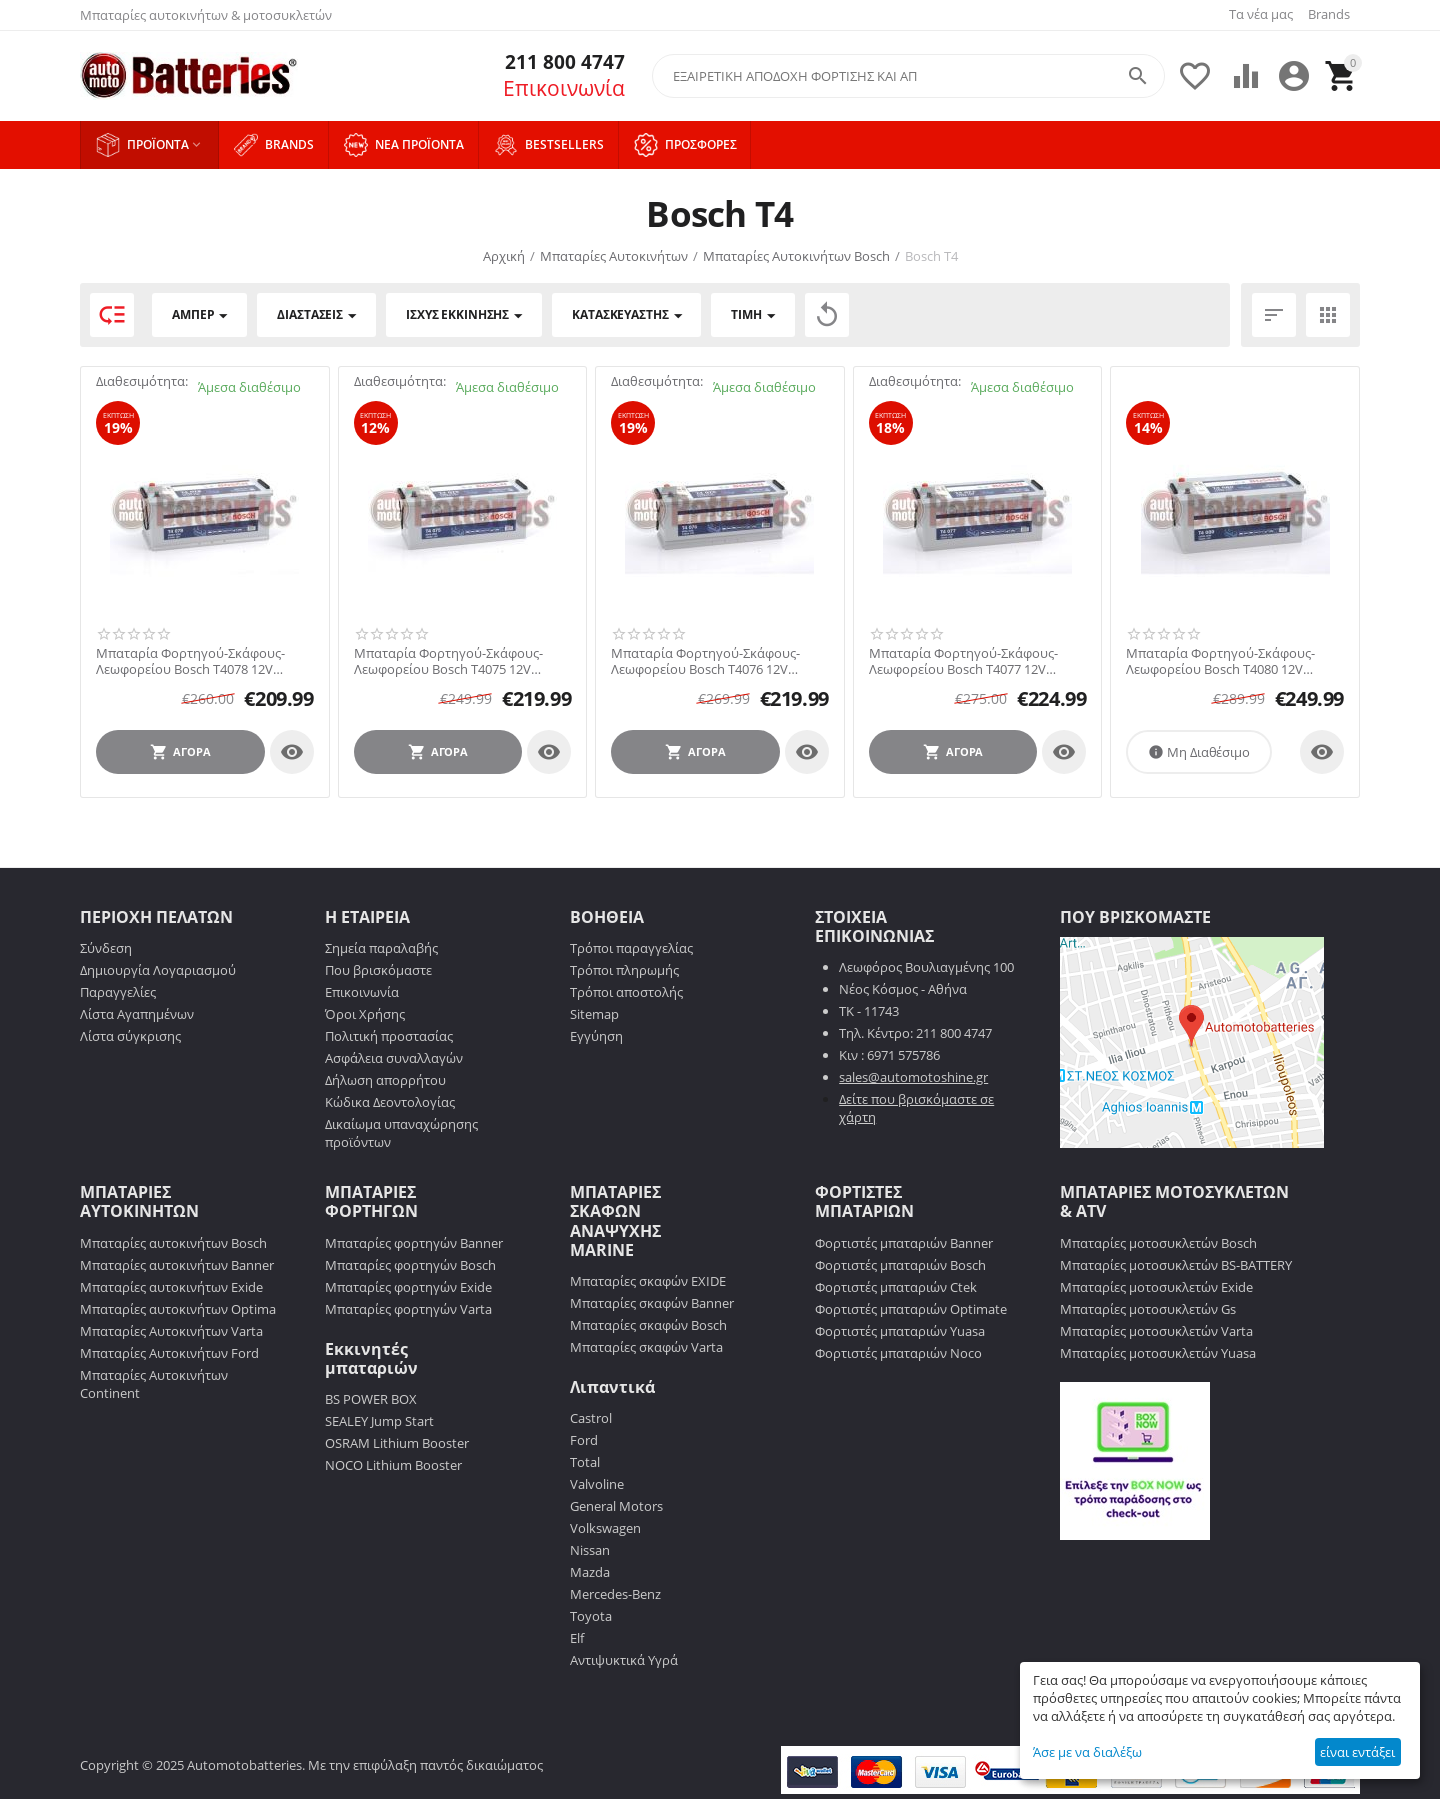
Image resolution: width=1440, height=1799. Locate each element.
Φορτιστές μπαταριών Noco (898, 1353)
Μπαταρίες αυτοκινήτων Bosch (173, 1243)
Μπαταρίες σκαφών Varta (646, 1347)
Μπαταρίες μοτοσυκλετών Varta (1156, 1331)
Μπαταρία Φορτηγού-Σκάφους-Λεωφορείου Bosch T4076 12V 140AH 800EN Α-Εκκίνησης (705, 661)
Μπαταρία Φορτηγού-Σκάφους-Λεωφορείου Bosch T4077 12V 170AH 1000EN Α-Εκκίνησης (963, 661)
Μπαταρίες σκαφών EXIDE (648, 1281)
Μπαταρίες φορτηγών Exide (408, 1287)
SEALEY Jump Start (379, 1421)
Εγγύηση (596, 1036)
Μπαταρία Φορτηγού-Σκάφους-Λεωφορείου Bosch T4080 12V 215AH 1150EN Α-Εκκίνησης (1220, 661)
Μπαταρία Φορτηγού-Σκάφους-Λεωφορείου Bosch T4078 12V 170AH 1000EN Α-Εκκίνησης (190, 661)
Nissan (590, 1550)
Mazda (590, 1572)
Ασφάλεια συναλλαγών (394, 1058)
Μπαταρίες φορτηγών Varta (408, 1309)
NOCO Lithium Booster (393, 1465)
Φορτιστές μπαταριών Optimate (911, 1309)
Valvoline (597, 1484)
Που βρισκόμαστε (378, 970)
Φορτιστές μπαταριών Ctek (896, 1287)
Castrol (591, 1418)
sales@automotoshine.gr (913, 1077)
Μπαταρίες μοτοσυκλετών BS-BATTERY (1176, 1265)
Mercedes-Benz (615, 1594)
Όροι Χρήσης (365, 1014)
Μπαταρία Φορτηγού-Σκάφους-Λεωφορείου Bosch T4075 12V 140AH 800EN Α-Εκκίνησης (448, 661)
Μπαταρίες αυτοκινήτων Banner (177, 1265)
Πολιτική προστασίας (389, 1036)
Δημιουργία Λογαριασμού (158, 970)
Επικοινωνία (564, 88)
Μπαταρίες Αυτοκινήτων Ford (169, 1353)
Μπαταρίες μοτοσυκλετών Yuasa (1158, 1353)
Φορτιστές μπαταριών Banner (904, 1243)
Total (585, 1462)
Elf (577, 1638)
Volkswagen (605, 1528)
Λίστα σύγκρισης (130, 1036)
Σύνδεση (106, 948)
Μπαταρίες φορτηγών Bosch (410, 1265)
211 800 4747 (560, 62)
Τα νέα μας (1261, 14)
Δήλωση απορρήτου (385, 1080)
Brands (1329, 14)
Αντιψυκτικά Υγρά (624, 1660)
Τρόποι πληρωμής (624, 970)
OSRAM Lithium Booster (397, 1443)
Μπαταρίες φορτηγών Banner (414, 1243)
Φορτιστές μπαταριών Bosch (900, 1265)
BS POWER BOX (371, 1399)
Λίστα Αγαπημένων (137, 1014)
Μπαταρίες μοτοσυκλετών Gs (1148, 1309)
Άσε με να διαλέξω (1087, 1752)
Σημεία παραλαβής (381, 948)
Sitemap (594, 1014)
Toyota (591, 1616)
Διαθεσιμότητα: (142, 381)
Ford (584, 1440)
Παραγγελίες (118, 992)
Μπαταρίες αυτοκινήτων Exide (171, 1287)
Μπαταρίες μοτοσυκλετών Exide (1156, 1287)
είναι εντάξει (1357, 1752)
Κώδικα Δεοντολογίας (390, 1102)
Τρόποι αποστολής (626, 992)
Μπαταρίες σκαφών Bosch (648, 1325)
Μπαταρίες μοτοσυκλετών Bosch (1158, 1243)
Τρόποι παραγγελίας (631, 948)
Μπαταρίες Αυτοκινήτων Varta (171, 1331)
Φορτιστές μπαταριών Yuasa (900, 1331)
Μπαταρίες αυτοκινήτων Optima (178, 1309)
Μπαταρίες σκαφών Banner (652, 1303)
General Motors (616, 1506)
